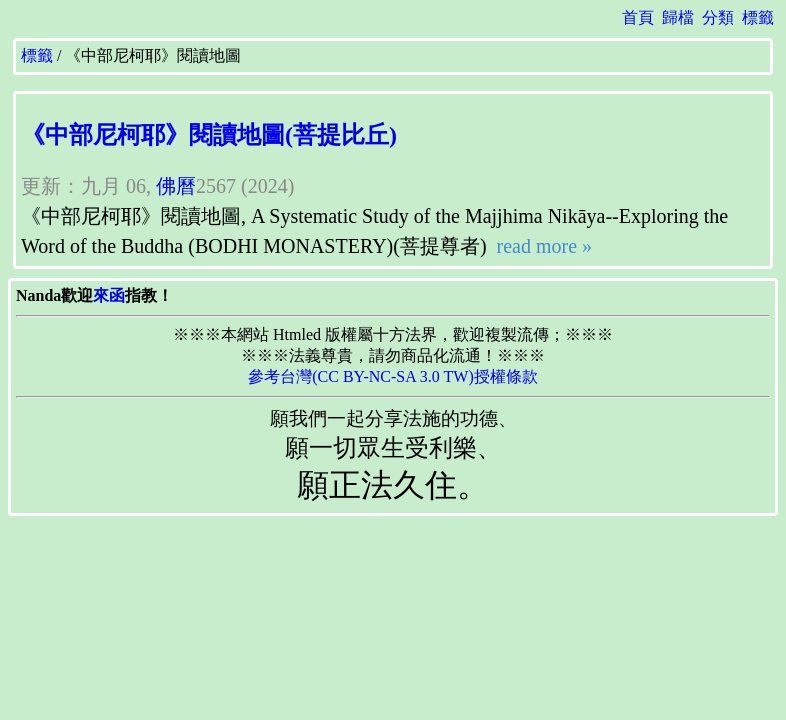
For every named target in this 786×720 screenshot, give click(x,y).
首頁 (638, 17)
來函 (109, 295)
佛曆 (176, 186)
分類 (718, 17)
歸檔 (678, 17)
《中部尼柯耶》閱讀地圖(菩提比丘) (209, 135)
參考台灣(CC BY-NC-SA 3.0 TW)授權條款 (393, 376)
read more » (542, 246)
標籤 (758, 17)
